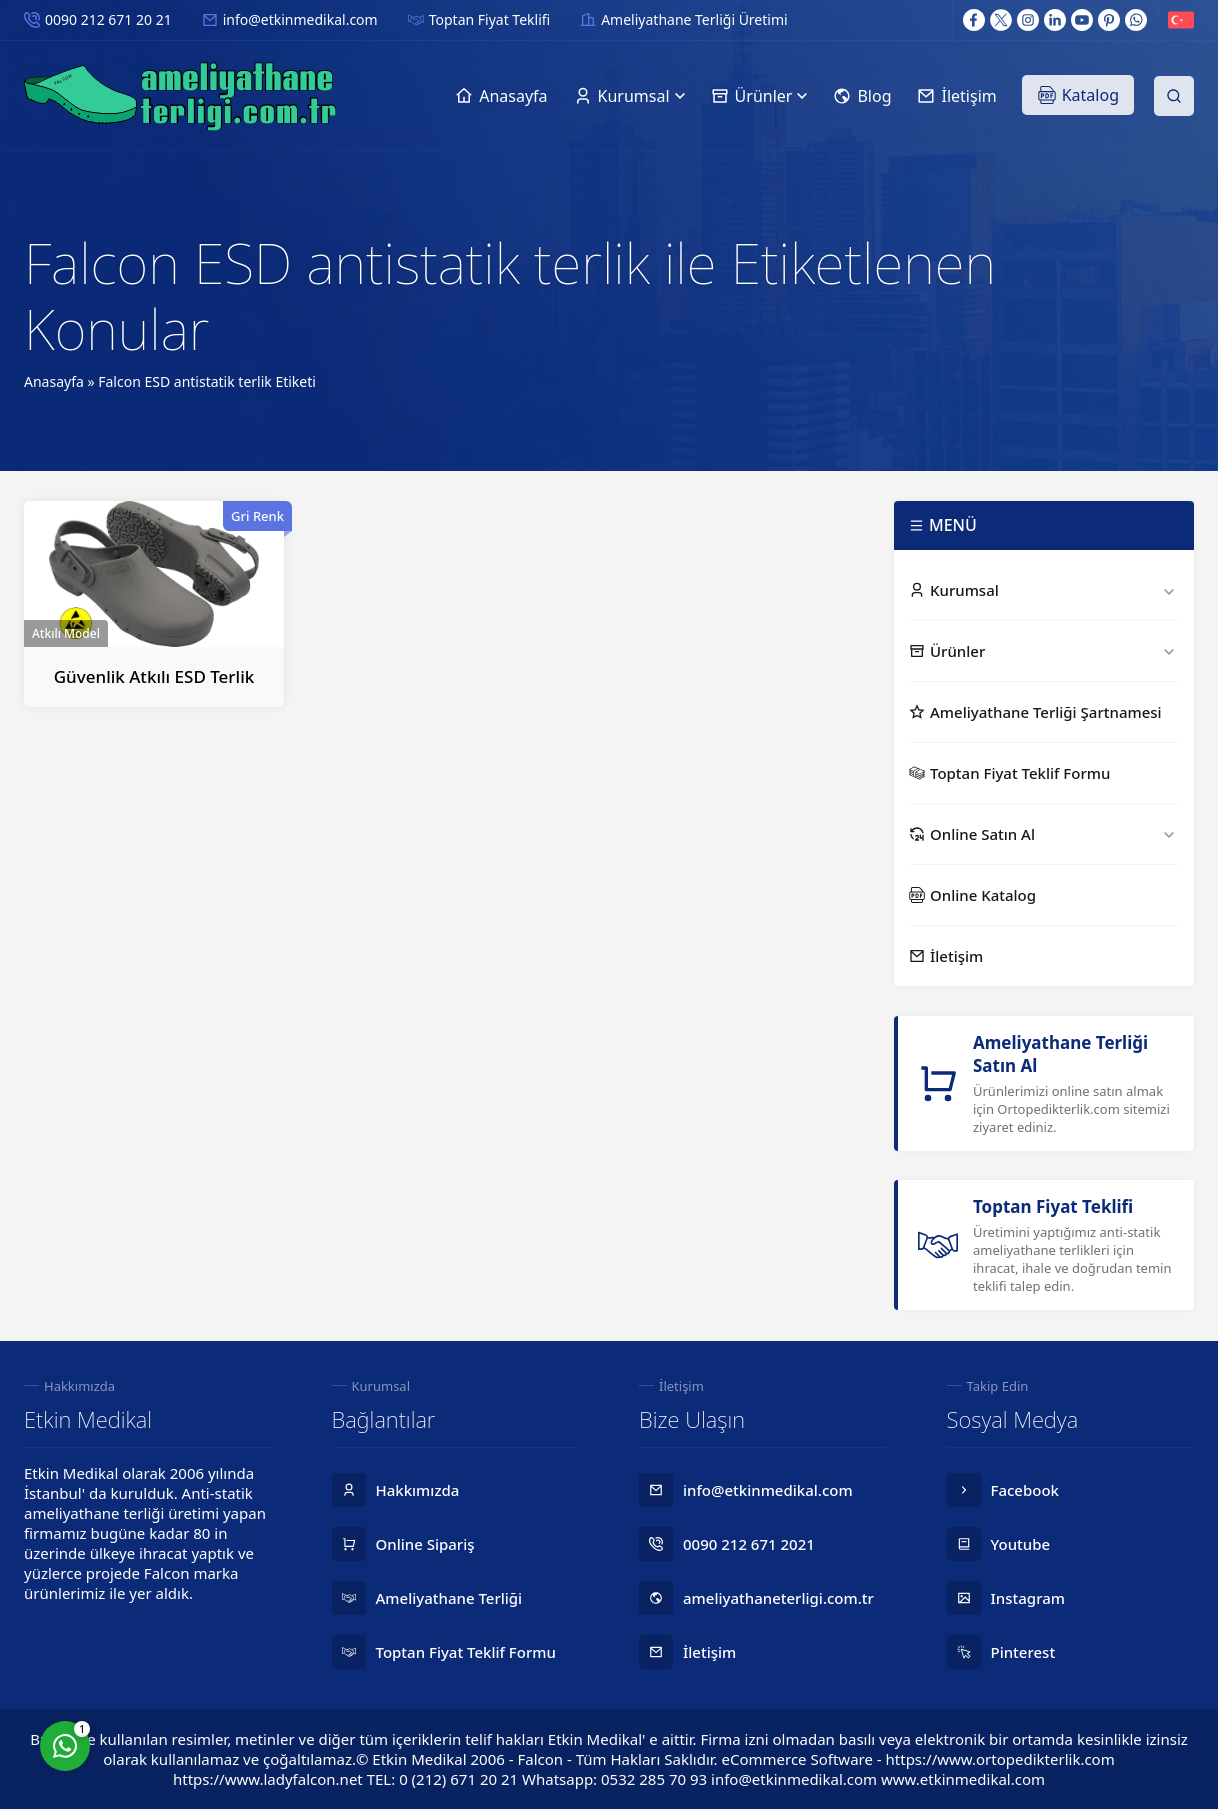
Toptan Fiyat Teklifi (489, 19)
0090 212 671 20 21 (108, 19)
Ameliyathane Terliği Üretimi (694, 19)
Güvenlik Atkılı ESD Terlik (154, 676)
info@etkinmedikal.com (300, 19)
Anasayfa (54, 381)
